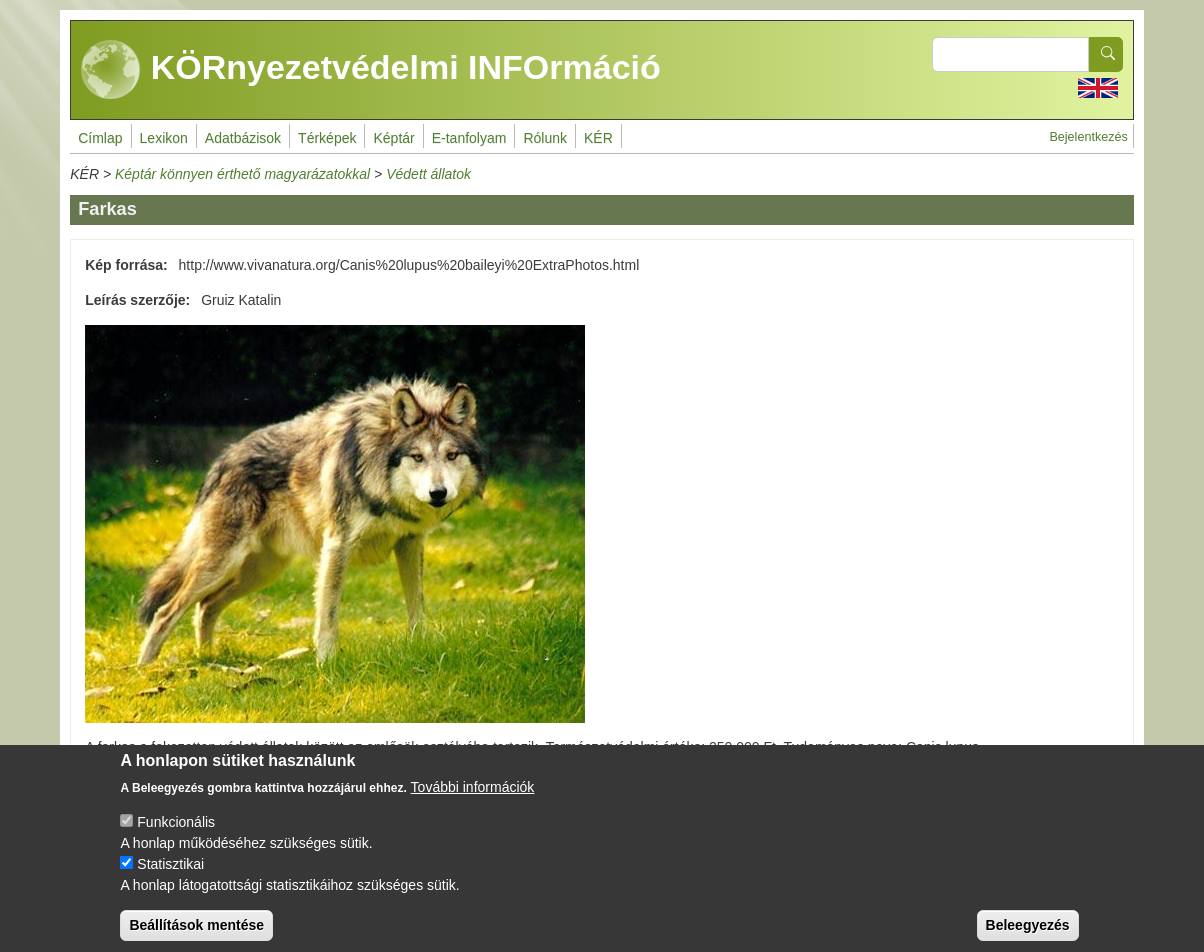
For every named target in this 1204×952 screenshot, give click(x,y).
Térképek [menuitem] (327, 138)
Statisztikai (170, 881)
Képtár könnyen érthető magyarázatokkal (242, 174)
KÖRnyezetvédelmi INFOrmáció (371, 70)
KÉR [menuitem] (598, 138)
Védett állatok (428, 174)
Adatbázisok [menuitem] (243, 138)
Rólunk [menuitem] (545, 138)
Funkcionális (176, 839)
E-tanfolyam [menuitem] (469, 138)
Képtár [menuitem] (393, 138)
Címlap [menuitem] (100, 138)
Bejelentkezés (1088, 137)
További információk (473, 804)
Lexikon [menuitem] (164, 138)
